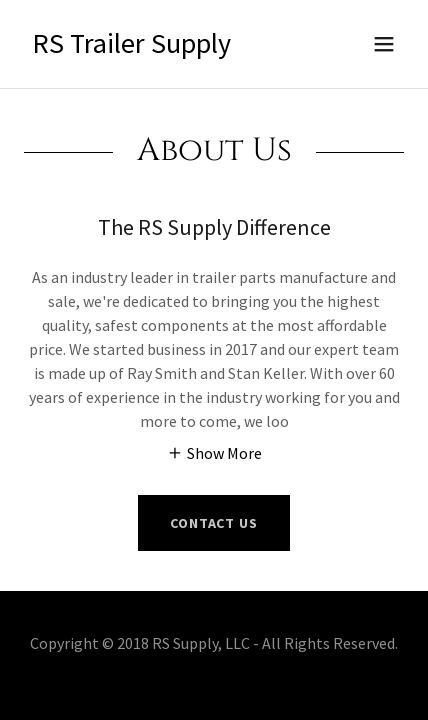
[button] (384, 44)
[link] (131, 47)
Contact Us (214, 523)
